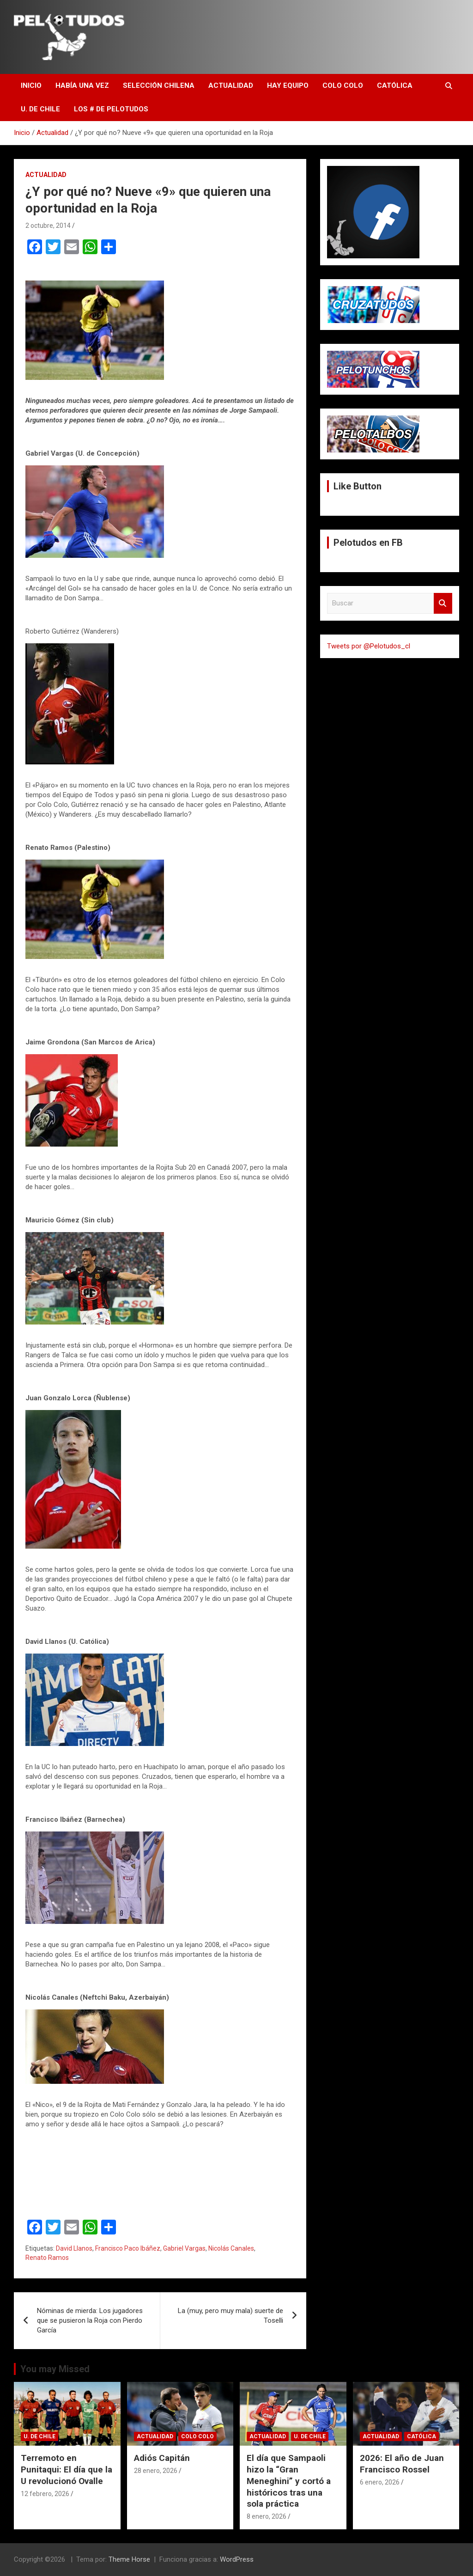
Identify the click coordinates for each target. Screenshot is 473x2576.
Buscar (443, 603)
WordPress (237, 2559)
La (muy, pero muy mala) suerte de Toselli (230, 2316)
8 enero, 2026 (266, 2516)
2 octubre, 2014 (48, 225)
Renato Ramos (47, 2257)
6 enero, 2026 (380, 2482)
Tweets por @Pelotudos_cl (368, 646)
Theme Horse (129, 2559)
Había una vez (82, 85)
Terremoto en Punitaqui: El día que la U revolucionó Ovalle (66, 2469)
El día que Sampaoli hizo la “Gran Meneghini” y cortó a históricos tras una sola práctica (289, 2481)
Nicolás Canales (231, 2248)
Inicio (31, 85)
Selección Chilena (158, 85)
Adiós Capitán (162, 2458)
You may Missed (55, 2369)
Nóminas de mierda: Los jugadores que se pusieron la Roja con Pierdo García (90, 2320)
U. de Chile (40, 109)
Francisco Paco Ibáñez (127, 2248)
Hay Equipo (288, 85)
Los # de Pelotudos (111, 109)
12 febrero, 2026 (45, 2493)
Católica (394, 85)
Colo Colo (342, 85)
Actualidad (230, 85)
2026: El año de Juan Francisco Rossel (402, 2464)
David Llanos (74, 2248)
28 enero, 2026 (155, 2470)
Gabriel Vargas (184, 2248)
